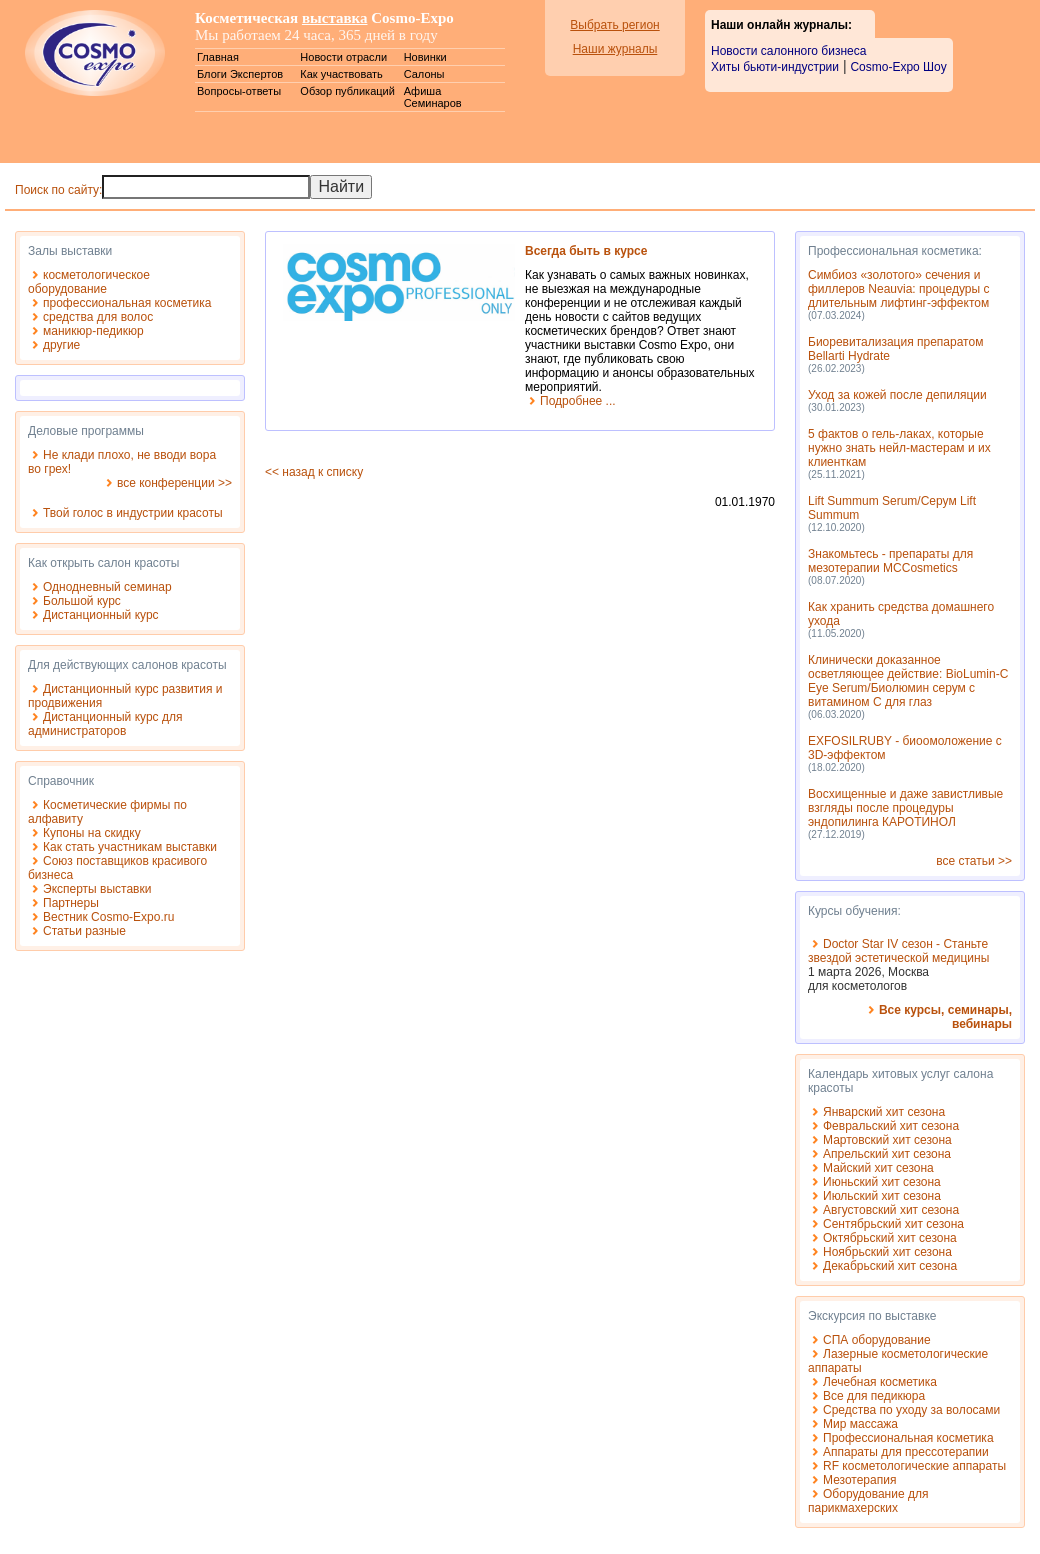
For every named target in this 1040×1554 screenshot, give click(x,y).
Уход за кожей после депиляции (897, 395)
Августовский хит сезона (891, 1210)
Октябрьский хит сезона (890, 1238)
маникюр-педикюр (93, 331)
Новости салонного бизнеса (788, 51)
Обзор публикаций (347, 91)
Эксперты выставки (97, 889)
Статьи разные (84, 931)
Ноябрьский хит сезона (887, 1252)
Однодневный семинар (107, 587)
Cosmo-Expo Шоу (898, 67)
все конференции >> (174, 483)
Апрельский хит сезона (887, 1154)
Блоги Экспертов (240, 74)
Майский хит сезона (878, 1168)
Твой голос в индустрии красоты (133, 513)
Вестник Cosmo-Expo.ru (108, 917)
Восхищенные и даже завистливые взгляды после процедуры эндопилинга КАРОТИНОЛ (905, 808)
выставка (335, 18)
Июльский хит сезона (882, 1196)
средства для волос (98, 317)
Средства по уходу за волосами (911, 1410)
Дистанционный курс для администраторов (105, 724)
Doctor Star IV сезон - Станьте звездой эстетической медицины (898, 951)
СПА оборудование (877, 1340)
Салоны (424, 74)
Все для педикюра (874, 1396)
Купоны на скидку (92, 833)
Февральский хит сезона (891, 1126)
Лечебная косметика (880, 1382)
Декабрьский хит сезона (890, 1266)
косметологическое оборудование (89, 282)
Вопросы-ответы (239, 91)
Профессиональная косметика (908, 1438)
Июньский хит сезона (882, 1182)
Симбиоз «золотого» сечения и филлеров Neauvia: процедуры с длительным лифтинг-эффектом (899, 289)
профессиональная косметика (127, 303)
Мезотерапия (859, 1480)
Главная (218, 57)
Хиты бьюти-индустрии (775, 67)
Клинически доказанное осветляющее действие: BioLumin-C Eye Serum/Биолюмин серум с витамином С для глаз (908, 681)
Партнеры (71, 903)
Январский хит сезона (884, 1112)
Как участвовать (341, 74)
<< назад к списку (314, 472)
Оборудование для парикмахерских (868, 1501)
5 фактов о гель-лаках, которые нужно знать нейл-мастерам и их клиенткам (899, 448)
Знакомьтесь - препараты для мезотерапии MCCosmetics (890, 561)
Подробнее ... (578, 401)
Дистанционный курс (101, 615)
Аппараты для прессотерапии (906, 1452)
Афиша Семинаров (433, 97)
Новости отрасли (343, 57)
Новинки (425, 57)
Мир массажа (860, 1424)
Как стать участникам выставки (130, 847)
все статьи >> (974, 861)
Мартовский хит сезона (887, 1140)
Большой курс (82, 601)
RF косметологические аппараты (914, 1466)
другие (61, 345)
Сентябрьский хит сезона (893, 1224)
